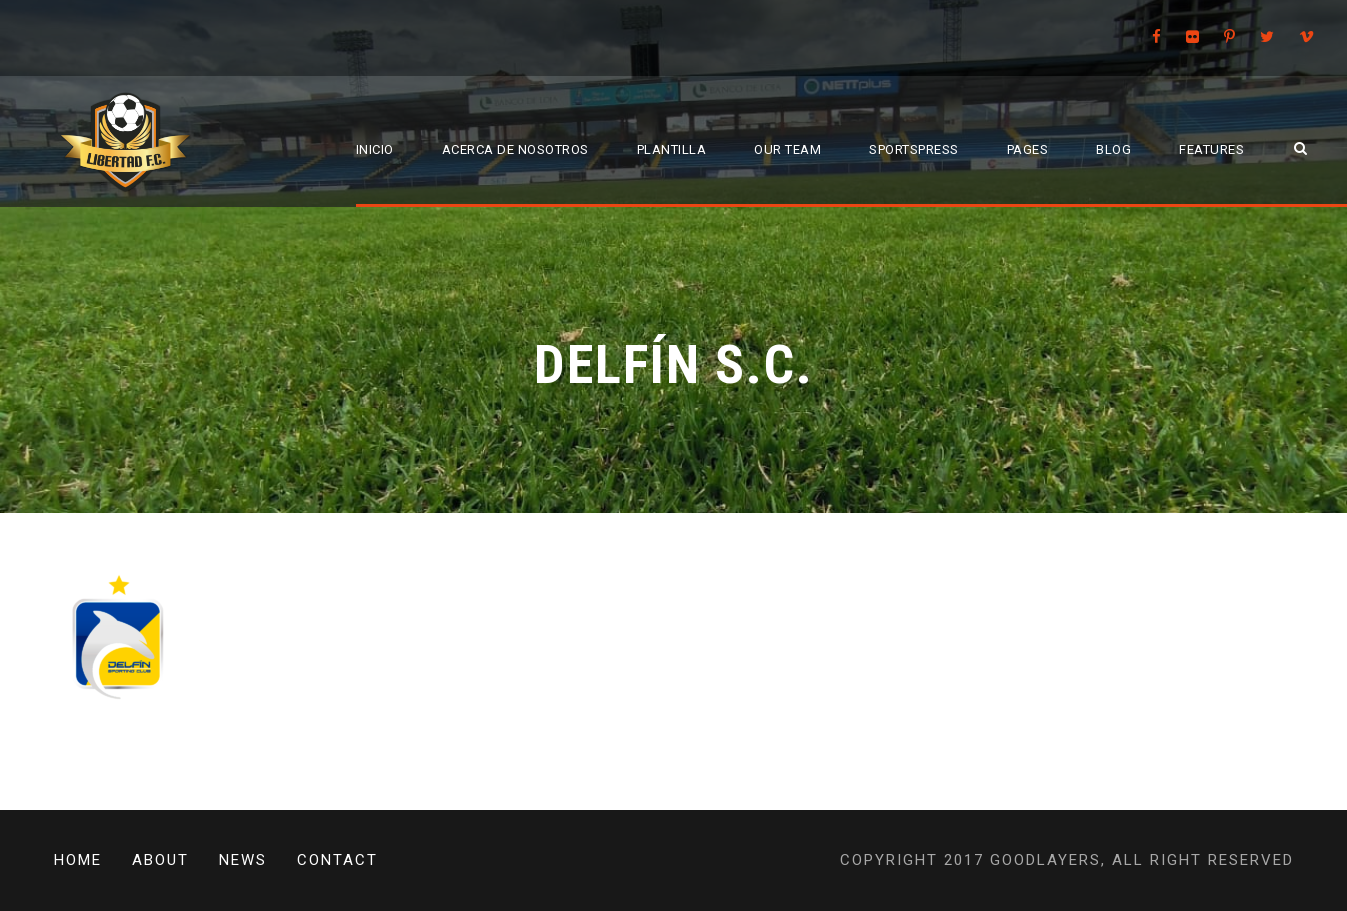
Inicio (375, 149)
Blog (1113, 149)
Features (1211, 149)
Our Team (787, 149)
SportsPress (914, 149)
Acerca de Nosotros (515, 149)
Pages (1028, 149)
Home (78, 860)
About (160, 860)
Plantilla (672, 149)
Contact (337, 860)
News (243, 860)
